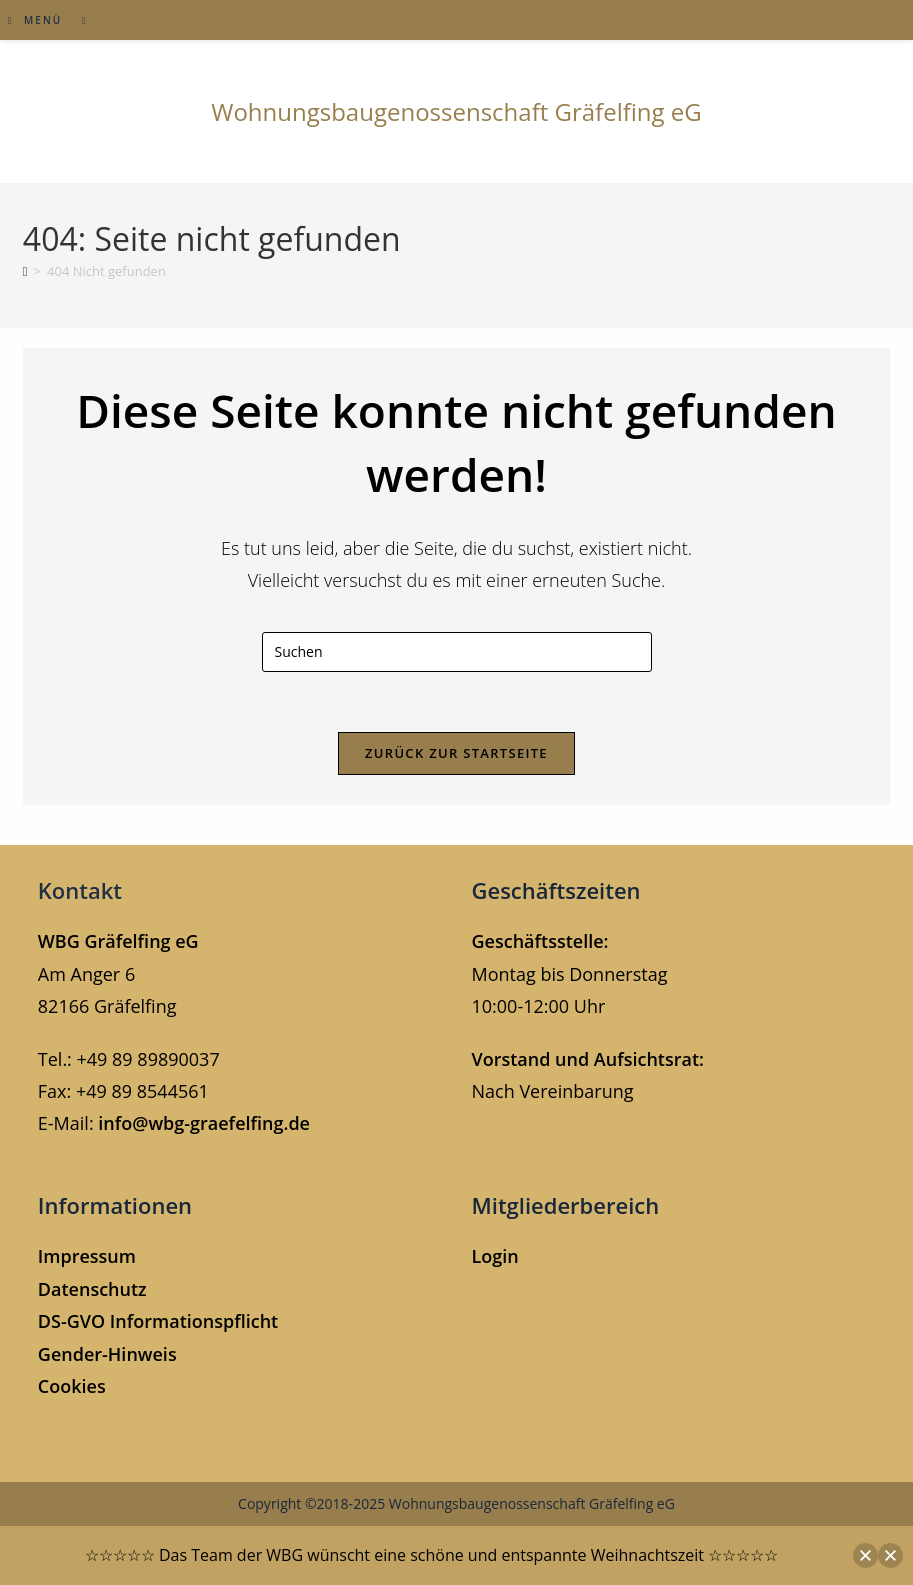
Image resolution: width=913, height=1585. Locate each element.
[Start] (25, 271)
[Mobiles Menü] (37, 20)
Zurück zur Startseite (456, 753)
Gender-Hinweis (107, 1354)
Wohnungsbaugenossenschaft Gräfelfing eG (456, 111)
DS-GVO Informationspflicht (158, 1321)
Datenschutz (92, 1289)
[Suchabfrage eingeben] (457, 652)
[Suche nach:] (77, 20)
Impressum (87, 1256)
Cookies (72, 1386)
